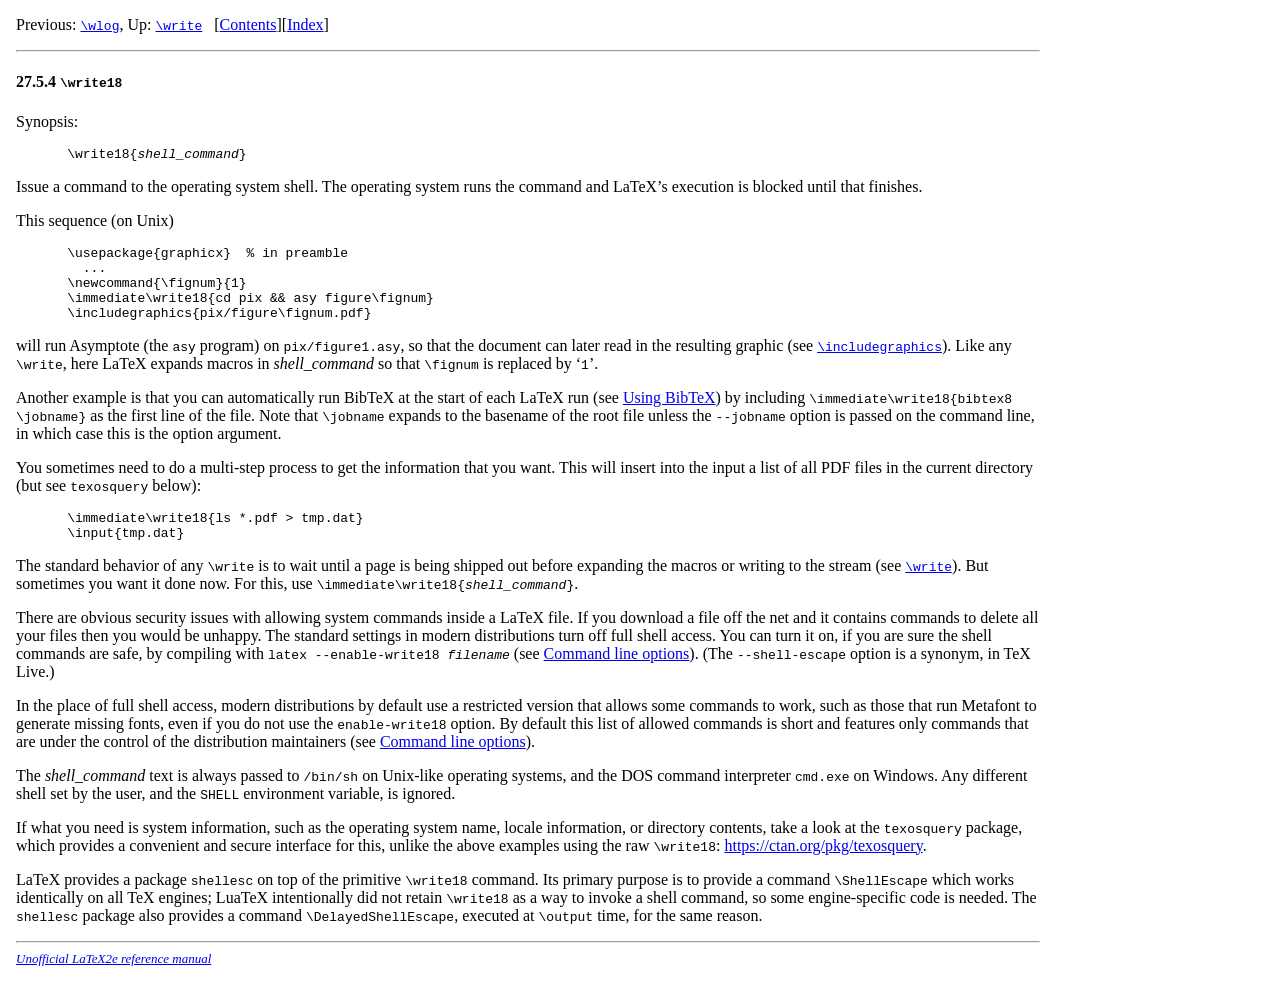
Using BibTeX (669, 415)
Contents (248, 24)
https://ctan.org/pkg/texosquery (823, 869)
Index (305, 24)
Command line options (617, 677)
